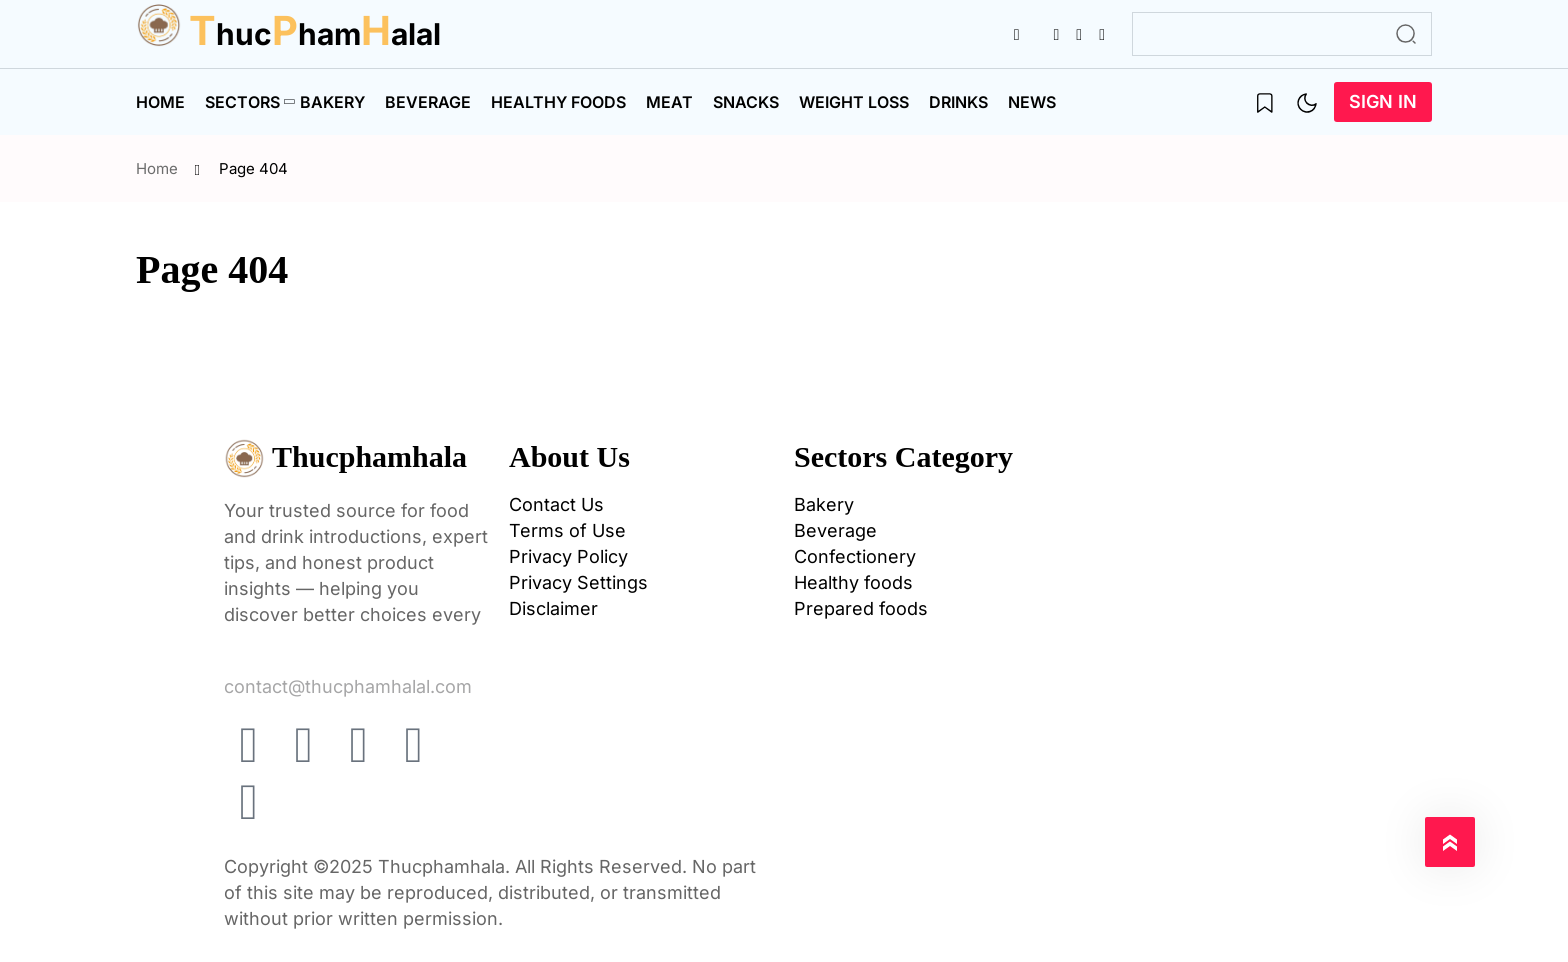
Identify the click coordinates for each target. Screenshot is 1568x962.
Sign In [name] (1383, 101)
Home (160, 102)
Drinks (958, 102)
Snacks (746, 102)
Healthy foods (558, 102)
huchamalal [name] (288, 33)
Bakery (332, 102)
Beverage (428, 102)
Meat (669, 102)
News (1032, 102)
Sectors (242, 102)
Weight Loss (854, 102)
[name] (1023, 34)
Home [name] (161, 168)
